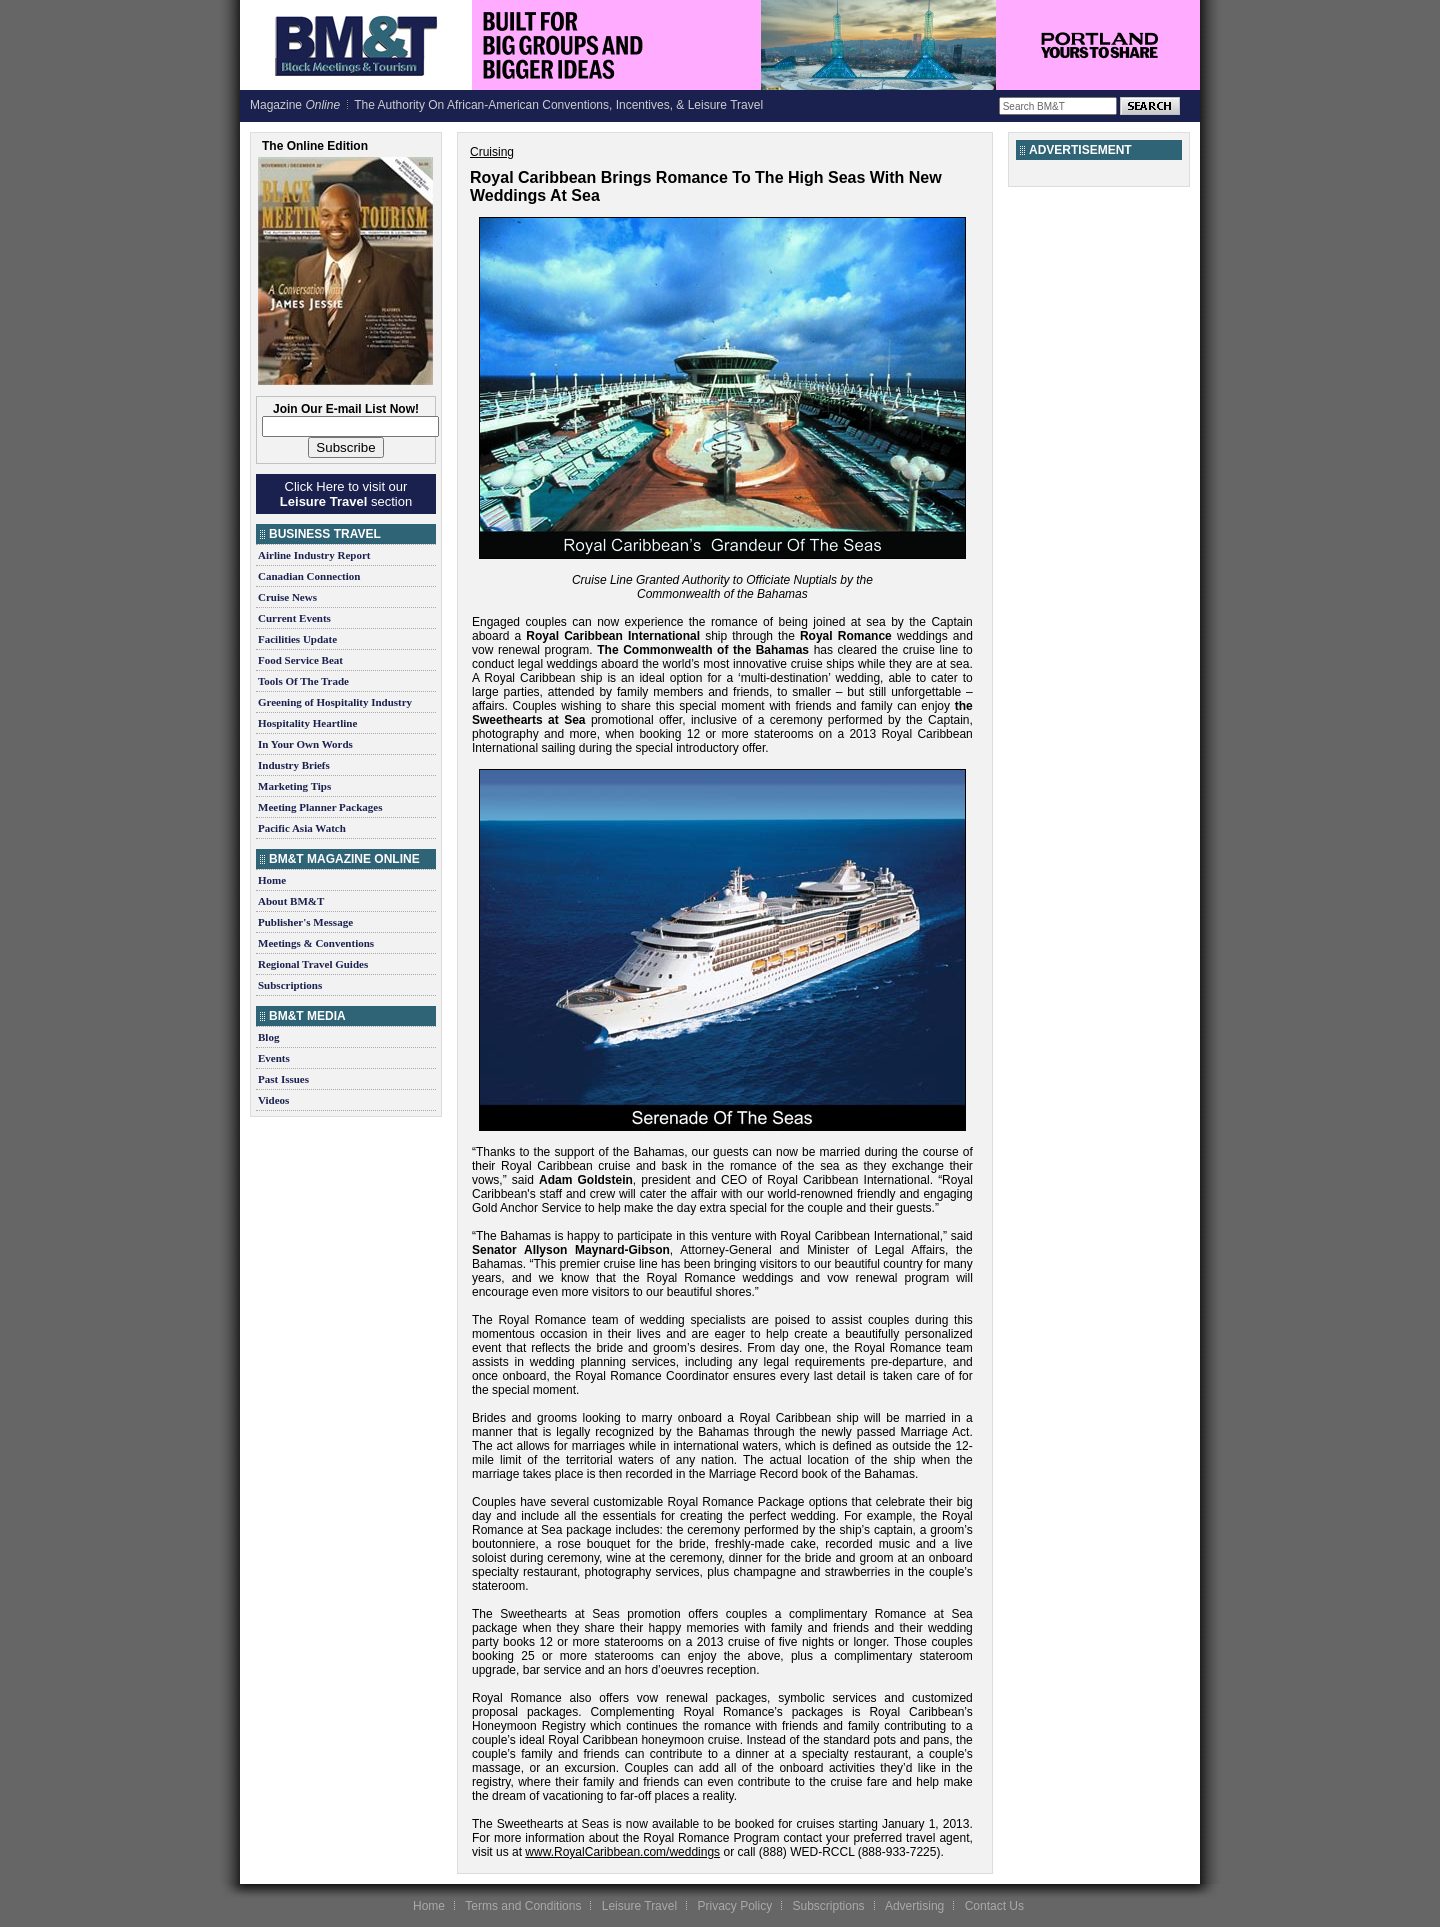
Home (272, 880)
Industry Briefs (294, 765)
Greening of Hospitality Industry (335, 702)
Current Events (294, 618)
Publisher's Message (305, 922)
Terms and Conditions (523, 1906)
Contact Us (994, 1906)
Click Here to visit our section (346, 494)
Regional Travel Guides (313, 964)
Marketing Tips (294, 786)
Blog (268, 1037)
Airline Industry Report (314, 555)
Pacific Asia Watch (302, 828)
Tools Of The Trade (303, 681)
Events (274, 1058)
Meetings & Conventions (316, 943)
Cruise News (287, 597)
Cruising (492, 152)
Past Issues (283, 1079)
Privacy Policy (734, 1906)
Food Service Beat (300, 660)
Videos (273, 1100)
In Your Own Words (305, 744)
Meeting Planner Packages (320, 807)
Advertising (914, 1906)
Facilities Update (297, 639)
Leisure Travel (639, 1906)
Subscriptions (290, 985)
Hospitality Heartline (307, 723)
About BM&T (291, 901)
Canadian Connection (309, 576)
